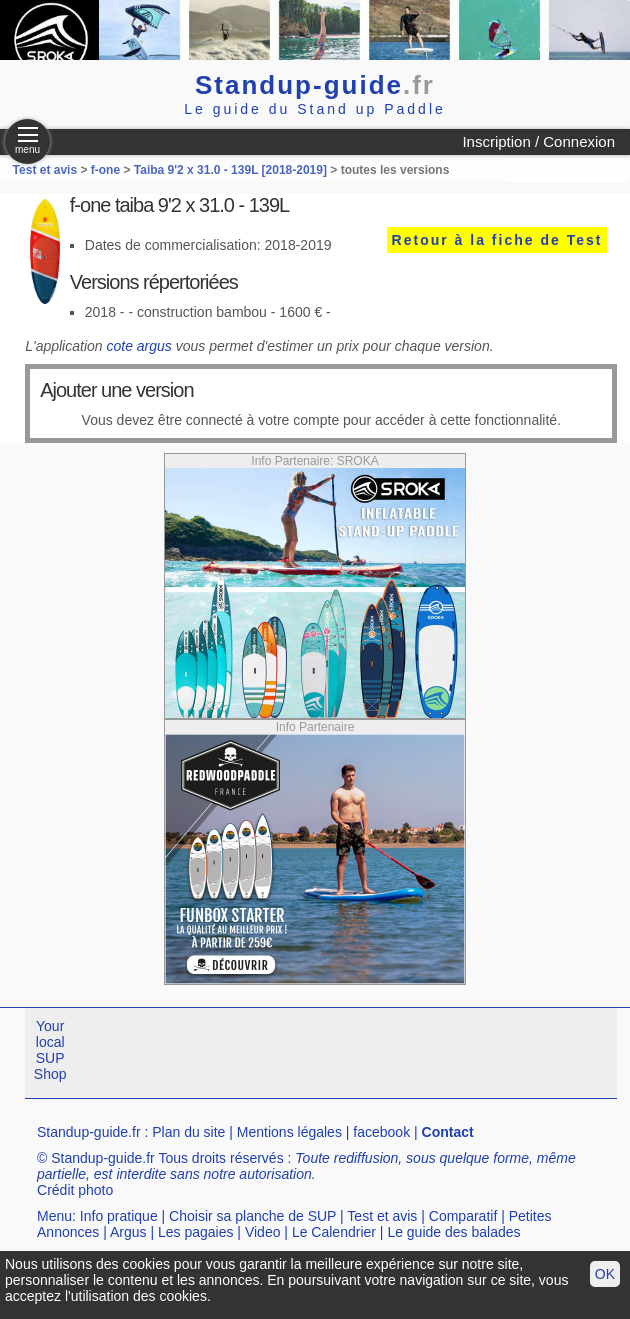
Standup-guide (315, 85)
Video (263, 1232)
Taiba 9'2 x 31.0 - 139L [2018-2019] (230, 170)
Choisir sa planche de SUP (252, 1216)
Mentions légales (289, 1132)
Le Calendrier (334, 1232)
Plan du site (188, 1132)
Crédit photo (75, 1190)
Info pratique (119, 1216)
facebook (381, 1132)
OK (605, 1274)
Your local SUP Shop (50, 1050)
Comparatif (463, 1216)
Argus (128, 1232)
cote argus (138, 346)
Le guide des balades (453, 1232)
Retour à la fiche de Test (497, 240)
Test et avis (47, 170)
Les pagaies (196, 1232)
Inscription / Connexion (538, 141)
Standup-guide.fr (89, 1132)
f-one (105, 170)
